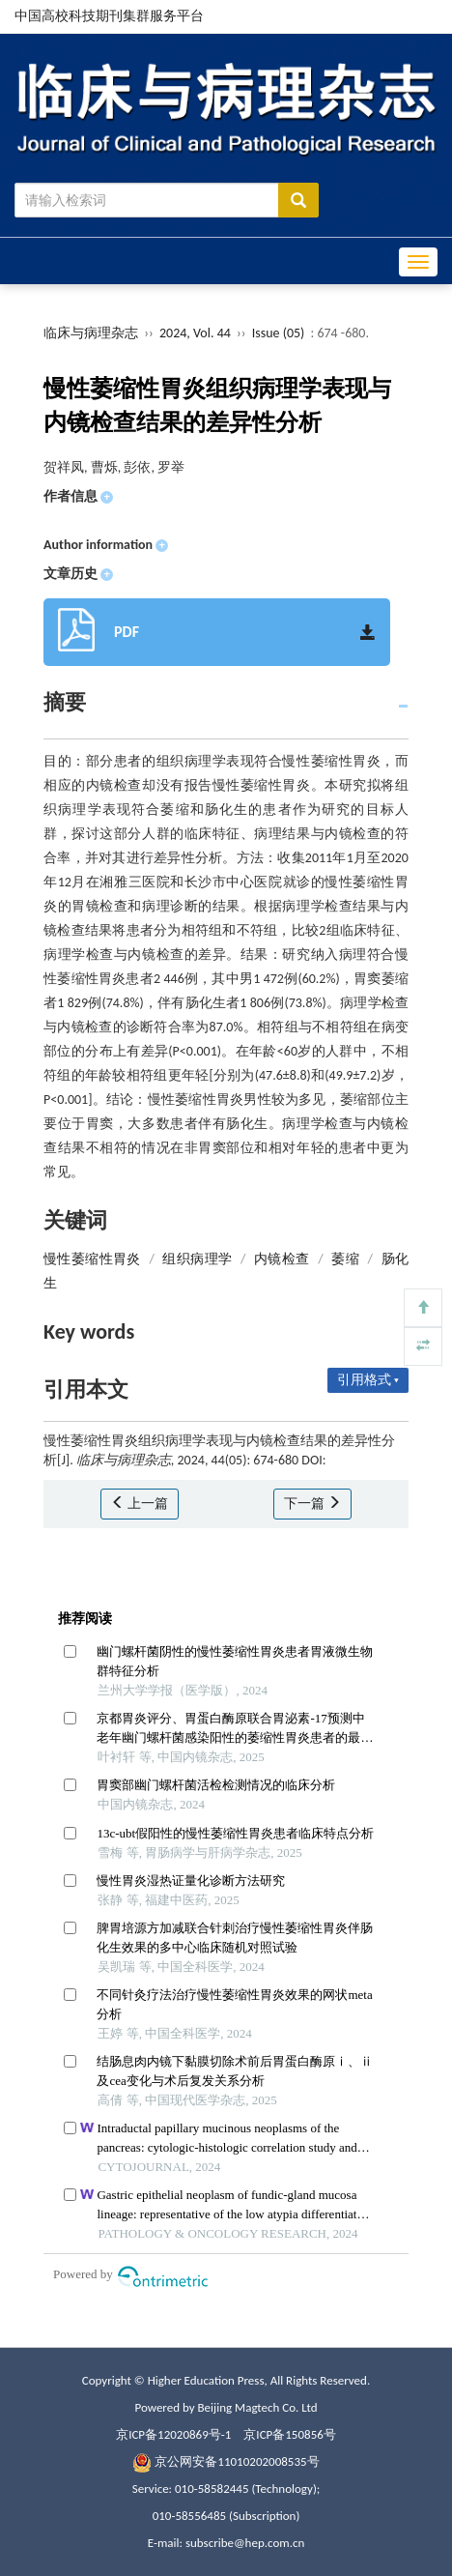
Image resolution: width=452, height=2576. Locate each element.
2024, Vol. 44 (196, 333)
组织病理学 (197, 1259)
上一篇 (139, 1503)
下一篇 (312, 1503)
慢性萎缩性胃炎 (92, 1259)
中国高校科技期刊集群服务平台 (109, 16)
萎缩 (345, 1259)
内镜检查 (282, 1259)
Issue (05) (278, 333)
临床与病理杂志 (90, 333)
